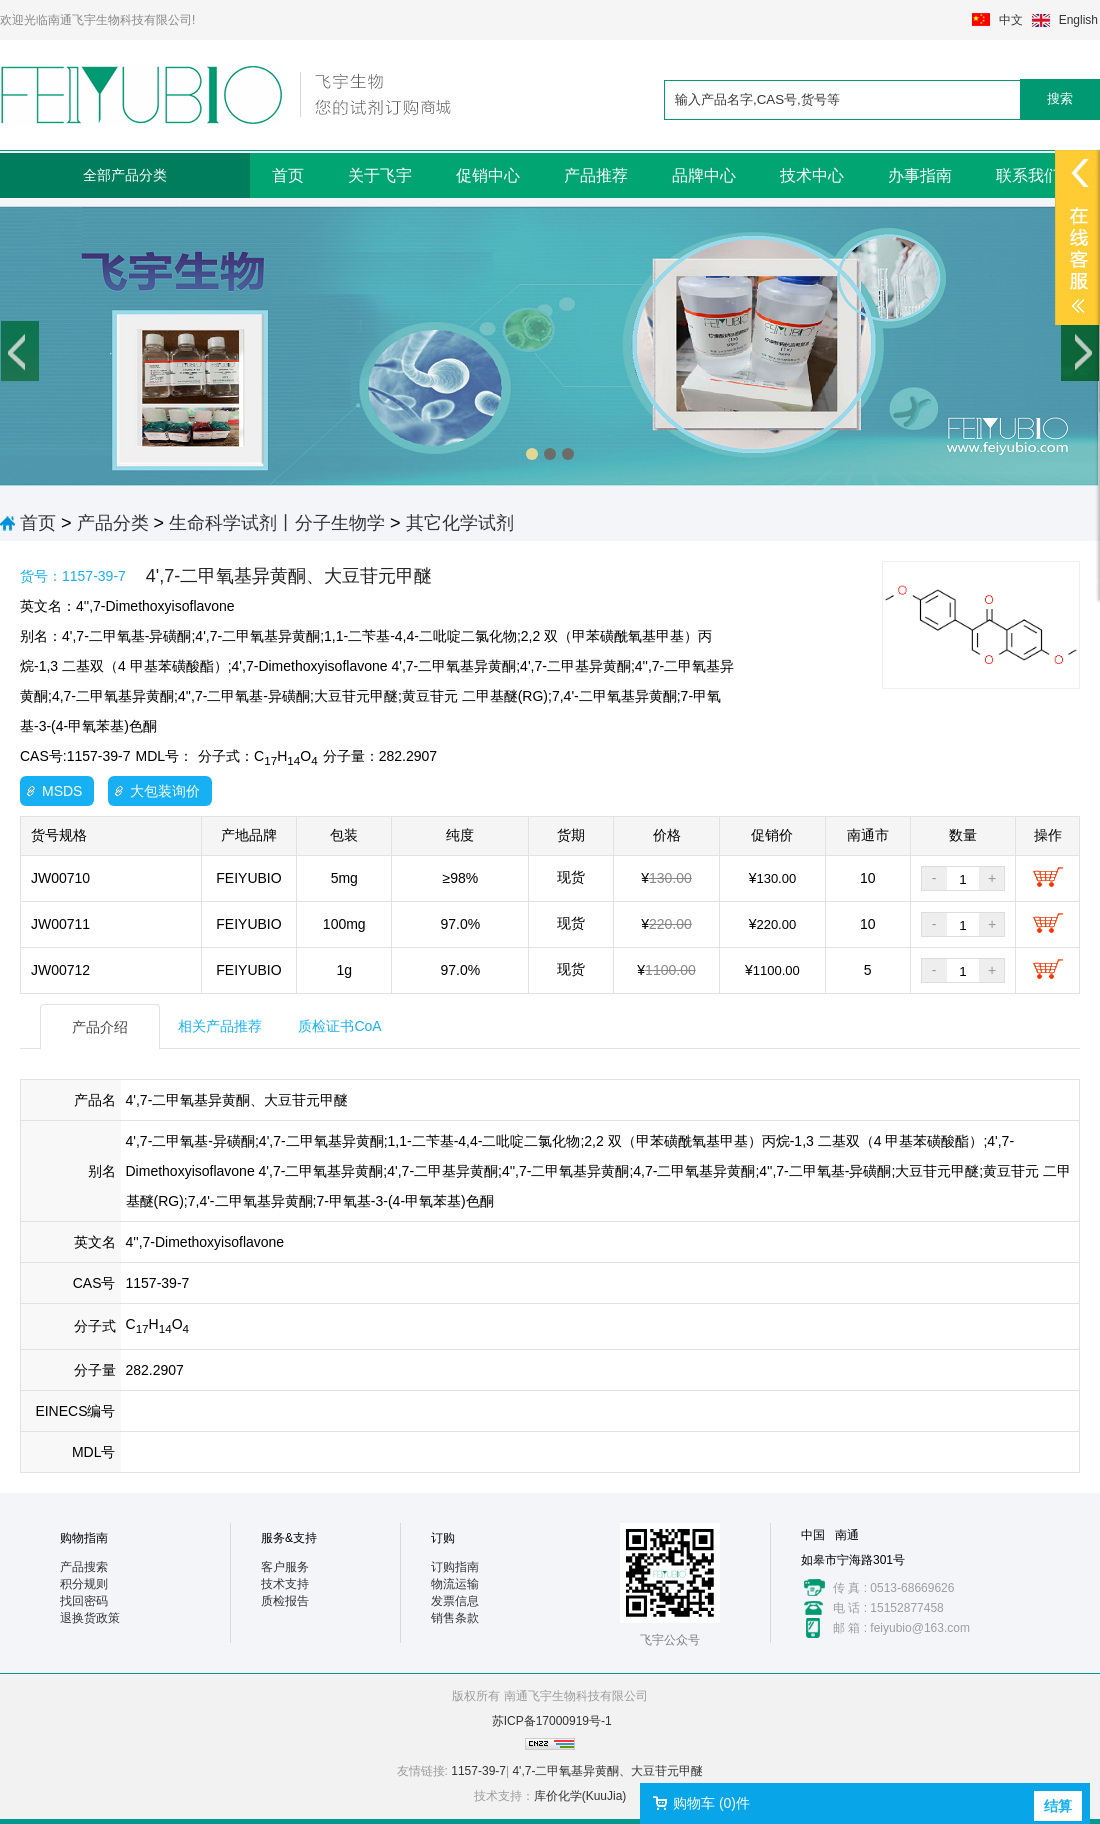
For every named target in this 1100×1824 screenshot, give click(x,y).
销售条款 (455, 1618)
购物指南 (84, 1538)
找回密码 (84, 1601)
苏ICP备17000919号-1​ (552, 1721)
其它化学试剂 (460, 523)
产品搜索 (84, 1567)
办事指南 (920, 175)
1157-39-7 (478, 1771)
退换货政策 (90, 1618)
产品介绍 (100, 1027)
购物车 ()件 (711, 1803)
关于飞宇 (380, 175)
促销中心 (488, 175)
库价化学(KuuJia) (580, 1796)
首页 (288, 175)
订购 (443, 1538)
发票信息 (455, 1601)
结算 (1058, 1806)
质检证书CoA (339, 1026)
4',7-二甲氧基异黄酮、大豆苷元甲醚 (607, 1771)
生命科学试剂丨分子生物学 (277, 523)
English (1078, 20)
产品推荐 (596, 175)
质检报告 (285, 1601)
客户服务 (285, 1567)
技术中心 (812, 175)
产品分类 (113, 523)
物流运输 (455, 1584)
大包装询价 (165, 791)
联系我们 (1028, 175)
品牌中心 (704, 175)
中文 (1011, 20)
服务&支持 (289, 1538)
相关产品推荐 (220, 1026)
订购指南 (455, 1567)
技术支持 (285, 1584)
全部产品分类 (125, 175)
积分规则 (84, 1584)
